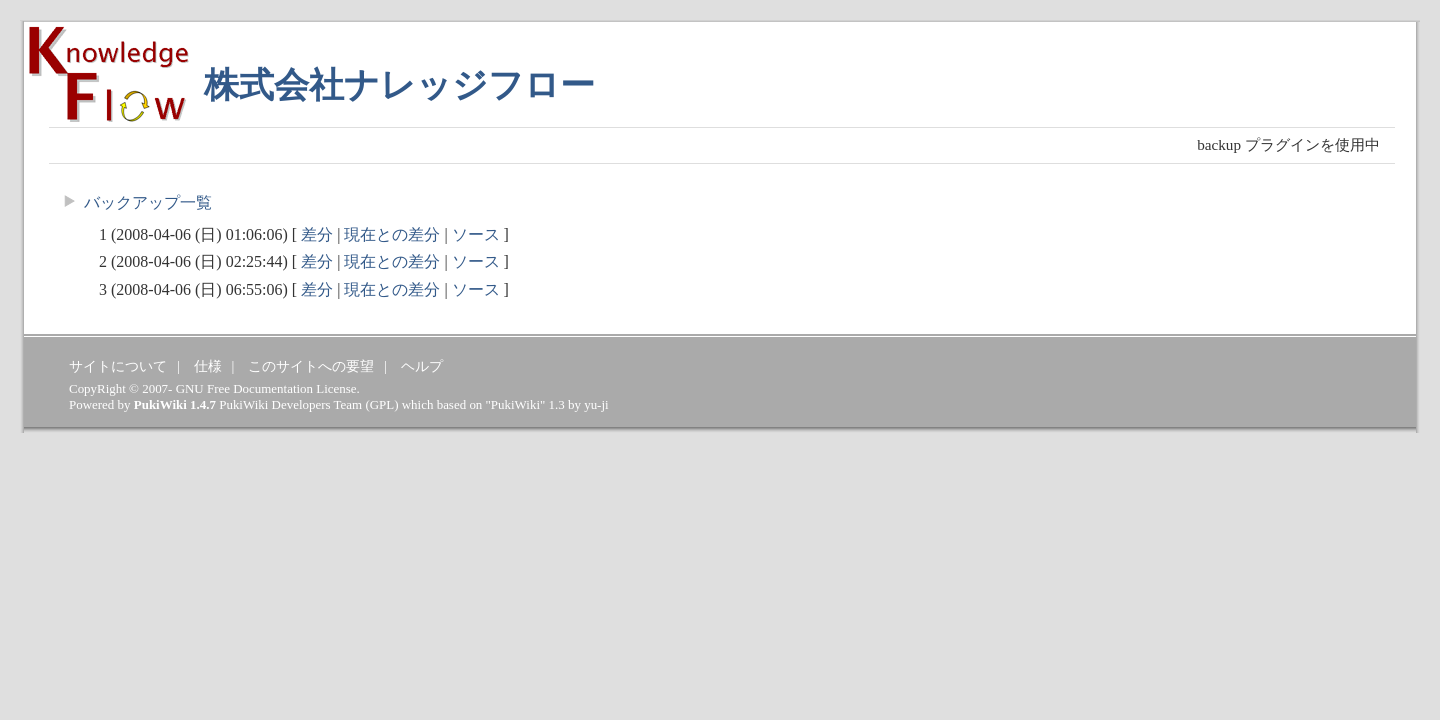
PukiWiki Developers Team (290, 404)
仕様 (208, 366)
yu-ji (596, 404)
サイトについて (118, 366)
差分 (317, 234)
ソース (476, 234)
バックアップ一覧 (148, 202)
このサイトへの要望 (311, 366)
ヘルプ (422, 366)
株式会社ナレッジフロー (399, 85)
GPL (382, 404)
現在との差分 (392, 234)
